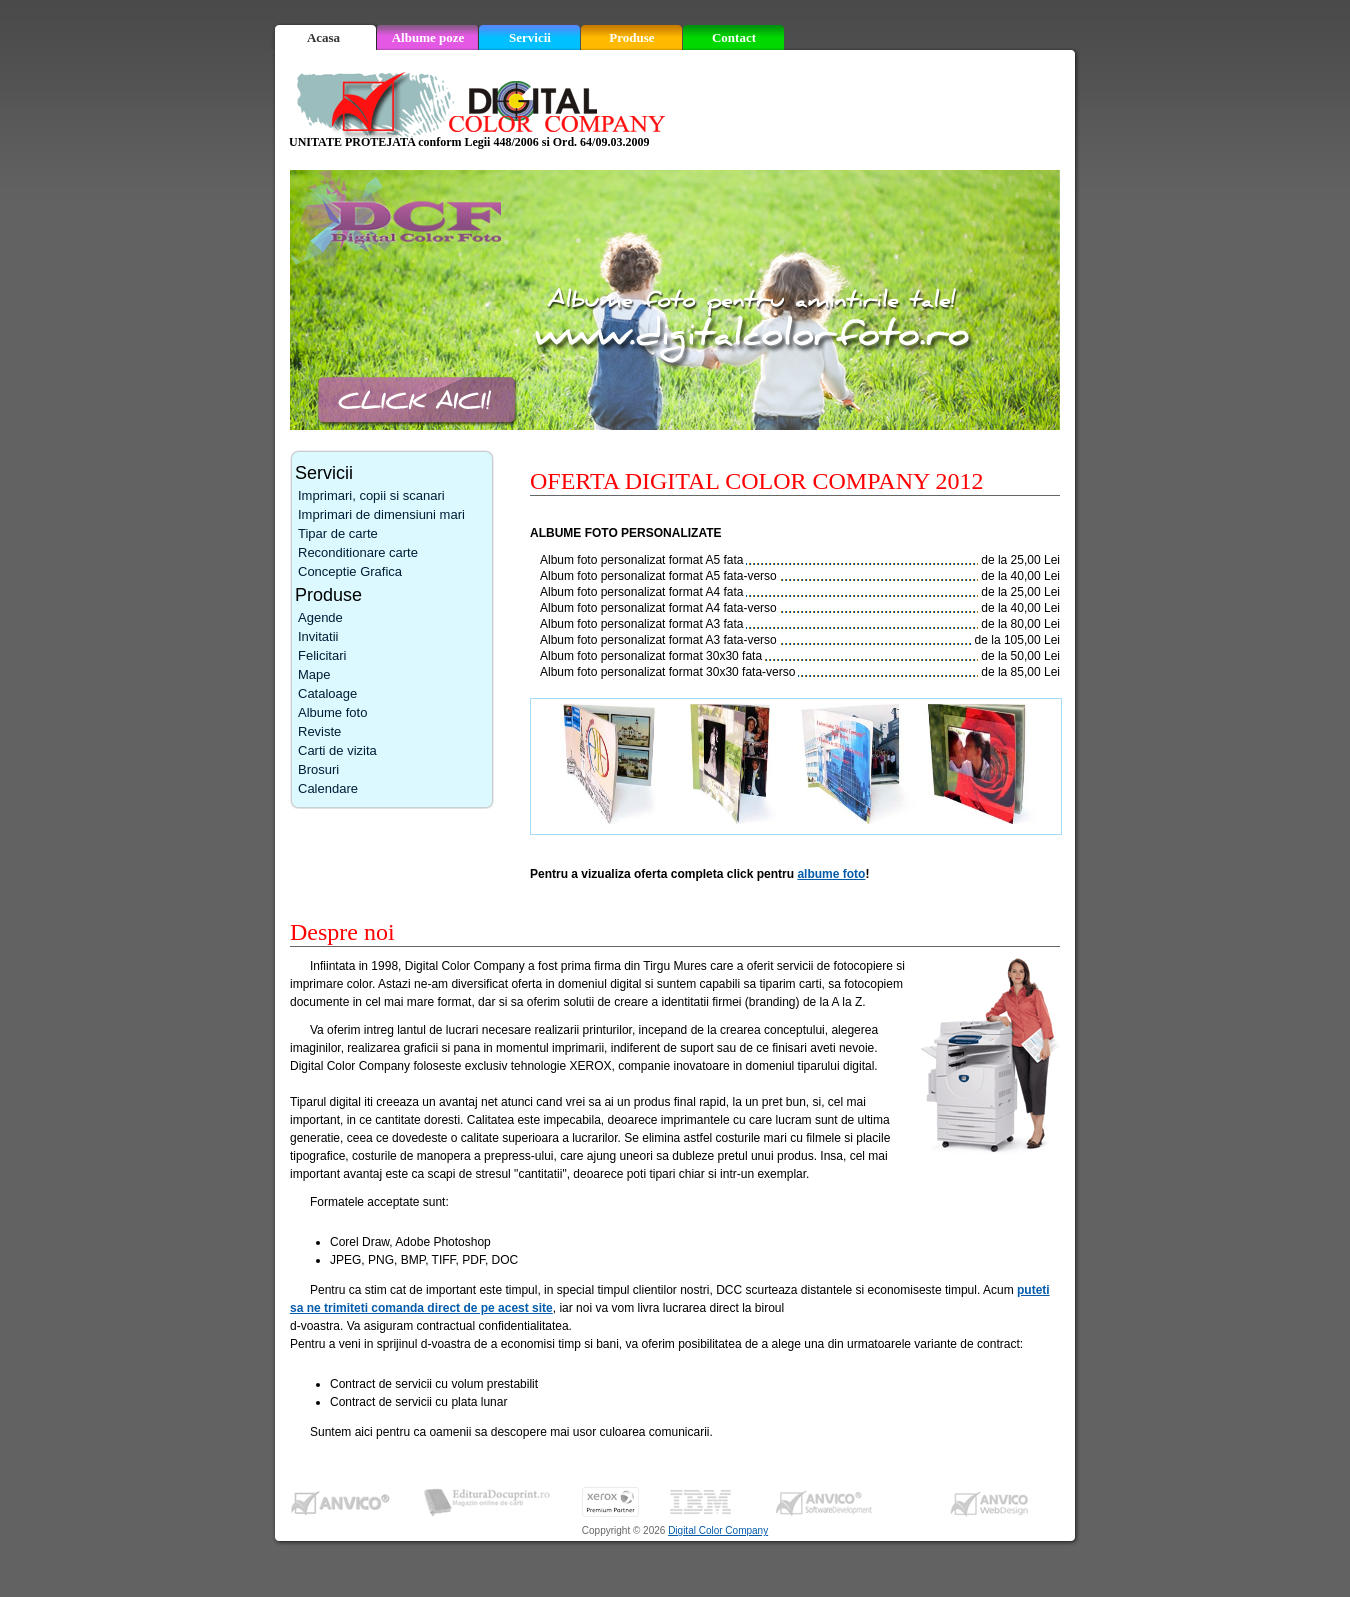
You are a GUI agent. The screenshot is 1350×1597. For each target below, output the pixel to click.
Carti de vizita (337, 750)
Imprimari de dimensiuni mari (381, 514)
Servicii (530, 37)
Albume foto (332, 712)
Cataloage (327, 693)
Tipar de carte (338, 533)
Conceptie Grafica (350, 571)
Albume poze (428, 37)
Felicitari (322, 655)
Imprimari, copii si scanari (371, 495)
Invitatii (318, 636)
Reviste (319, 731)
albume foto (831, 874)
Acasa (323, 37)
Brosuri (318, 769)
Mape (314, 674)
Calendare (328, 788)
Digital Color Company (718, 1530)
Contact (734, 37)
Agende (320, 617)
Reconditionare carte (358, 552)
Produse (631, 37)
